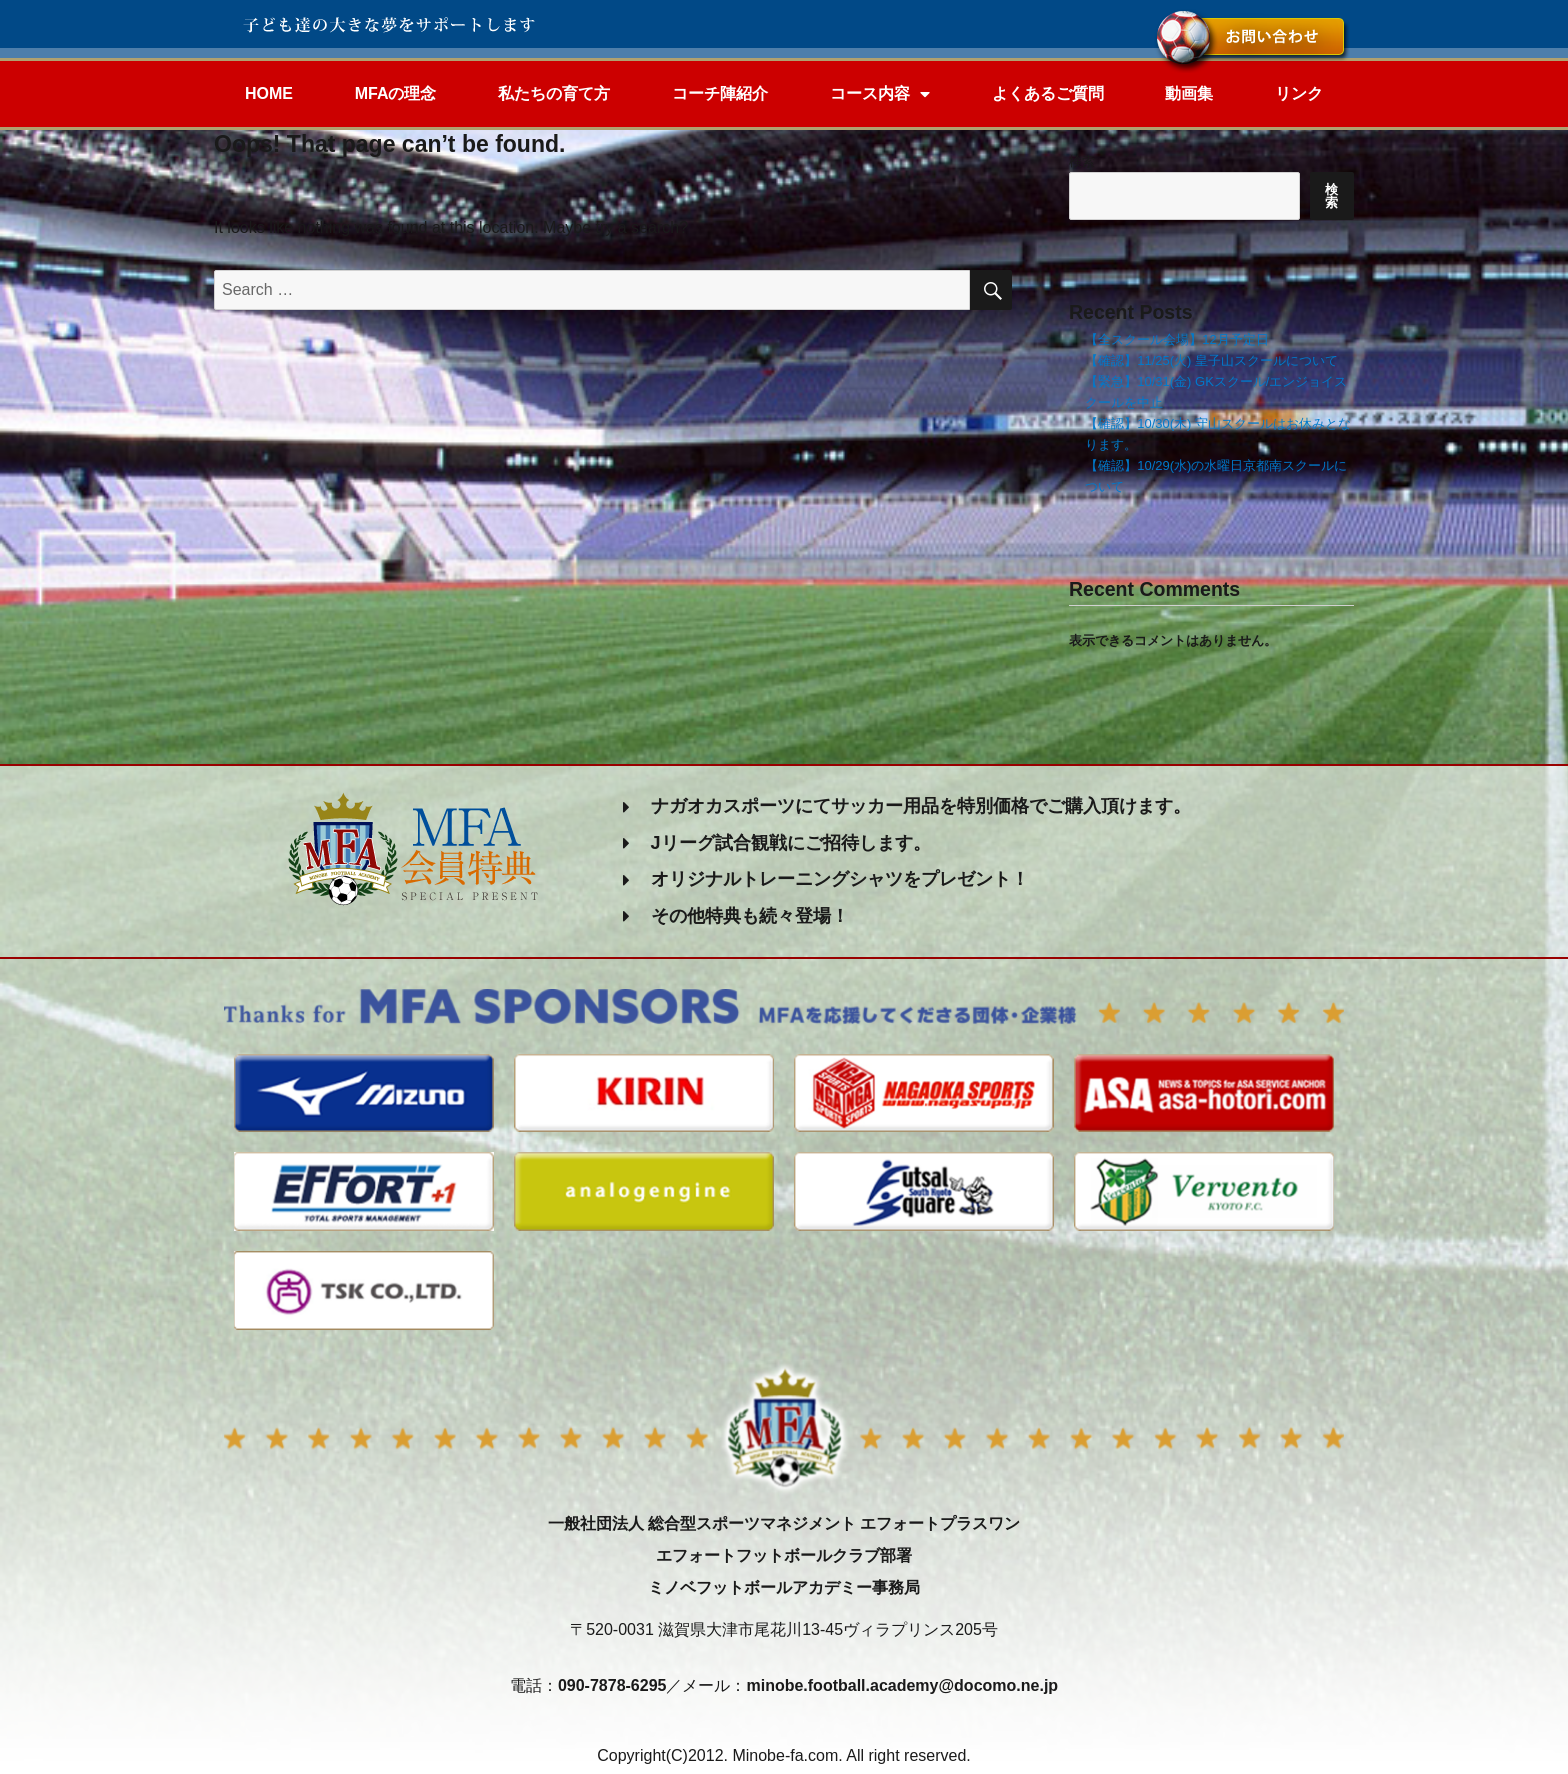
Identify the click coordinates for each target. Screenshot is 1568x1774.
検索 (1082, 161)
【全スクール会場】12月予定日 (1176, 339)
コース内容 (880, 94)
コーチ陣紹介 (720, 93)
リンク (1299, 93)
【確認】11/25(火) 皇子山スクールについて (1211, 360)
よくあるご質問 (1048, 93)
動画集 (1189, 93)
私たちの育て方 (554, 93)
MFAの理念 (396, 93)
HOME (269, 93)
